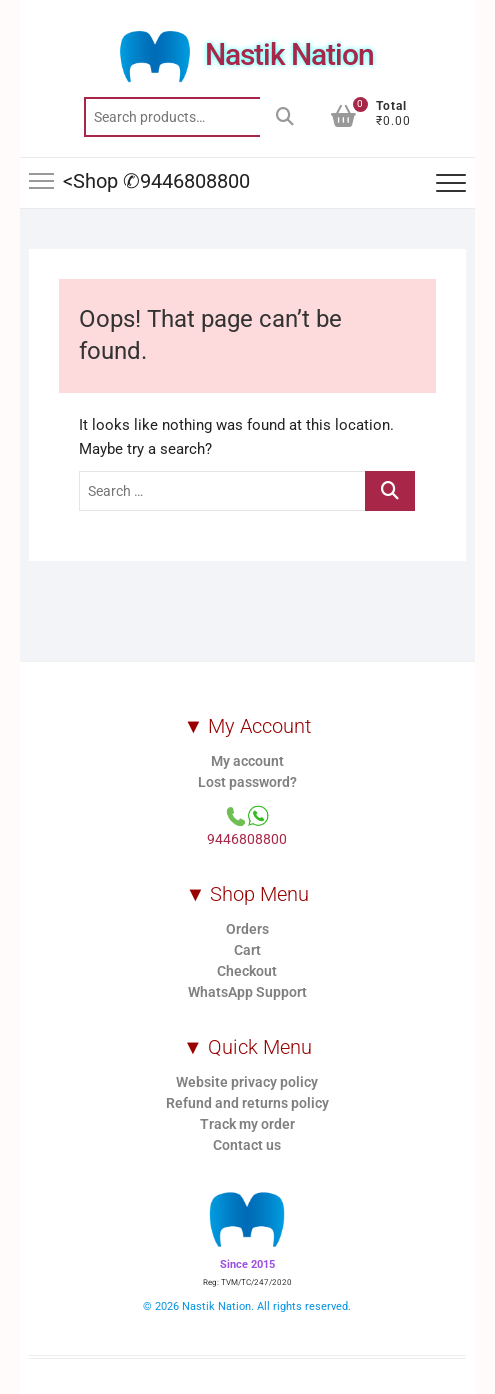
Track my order (247, 1124)
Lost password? (247, 782)
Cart (247, 950)
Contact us (247, 1145)
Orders (247, 929)
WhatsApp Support (247, 992)
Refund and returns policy (247, 1103)
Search (285, 117)
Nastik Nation (289, 54)
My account (247, 761)
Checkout (247, 971)
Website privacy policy (247, 1082)
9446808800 (247, 839)
